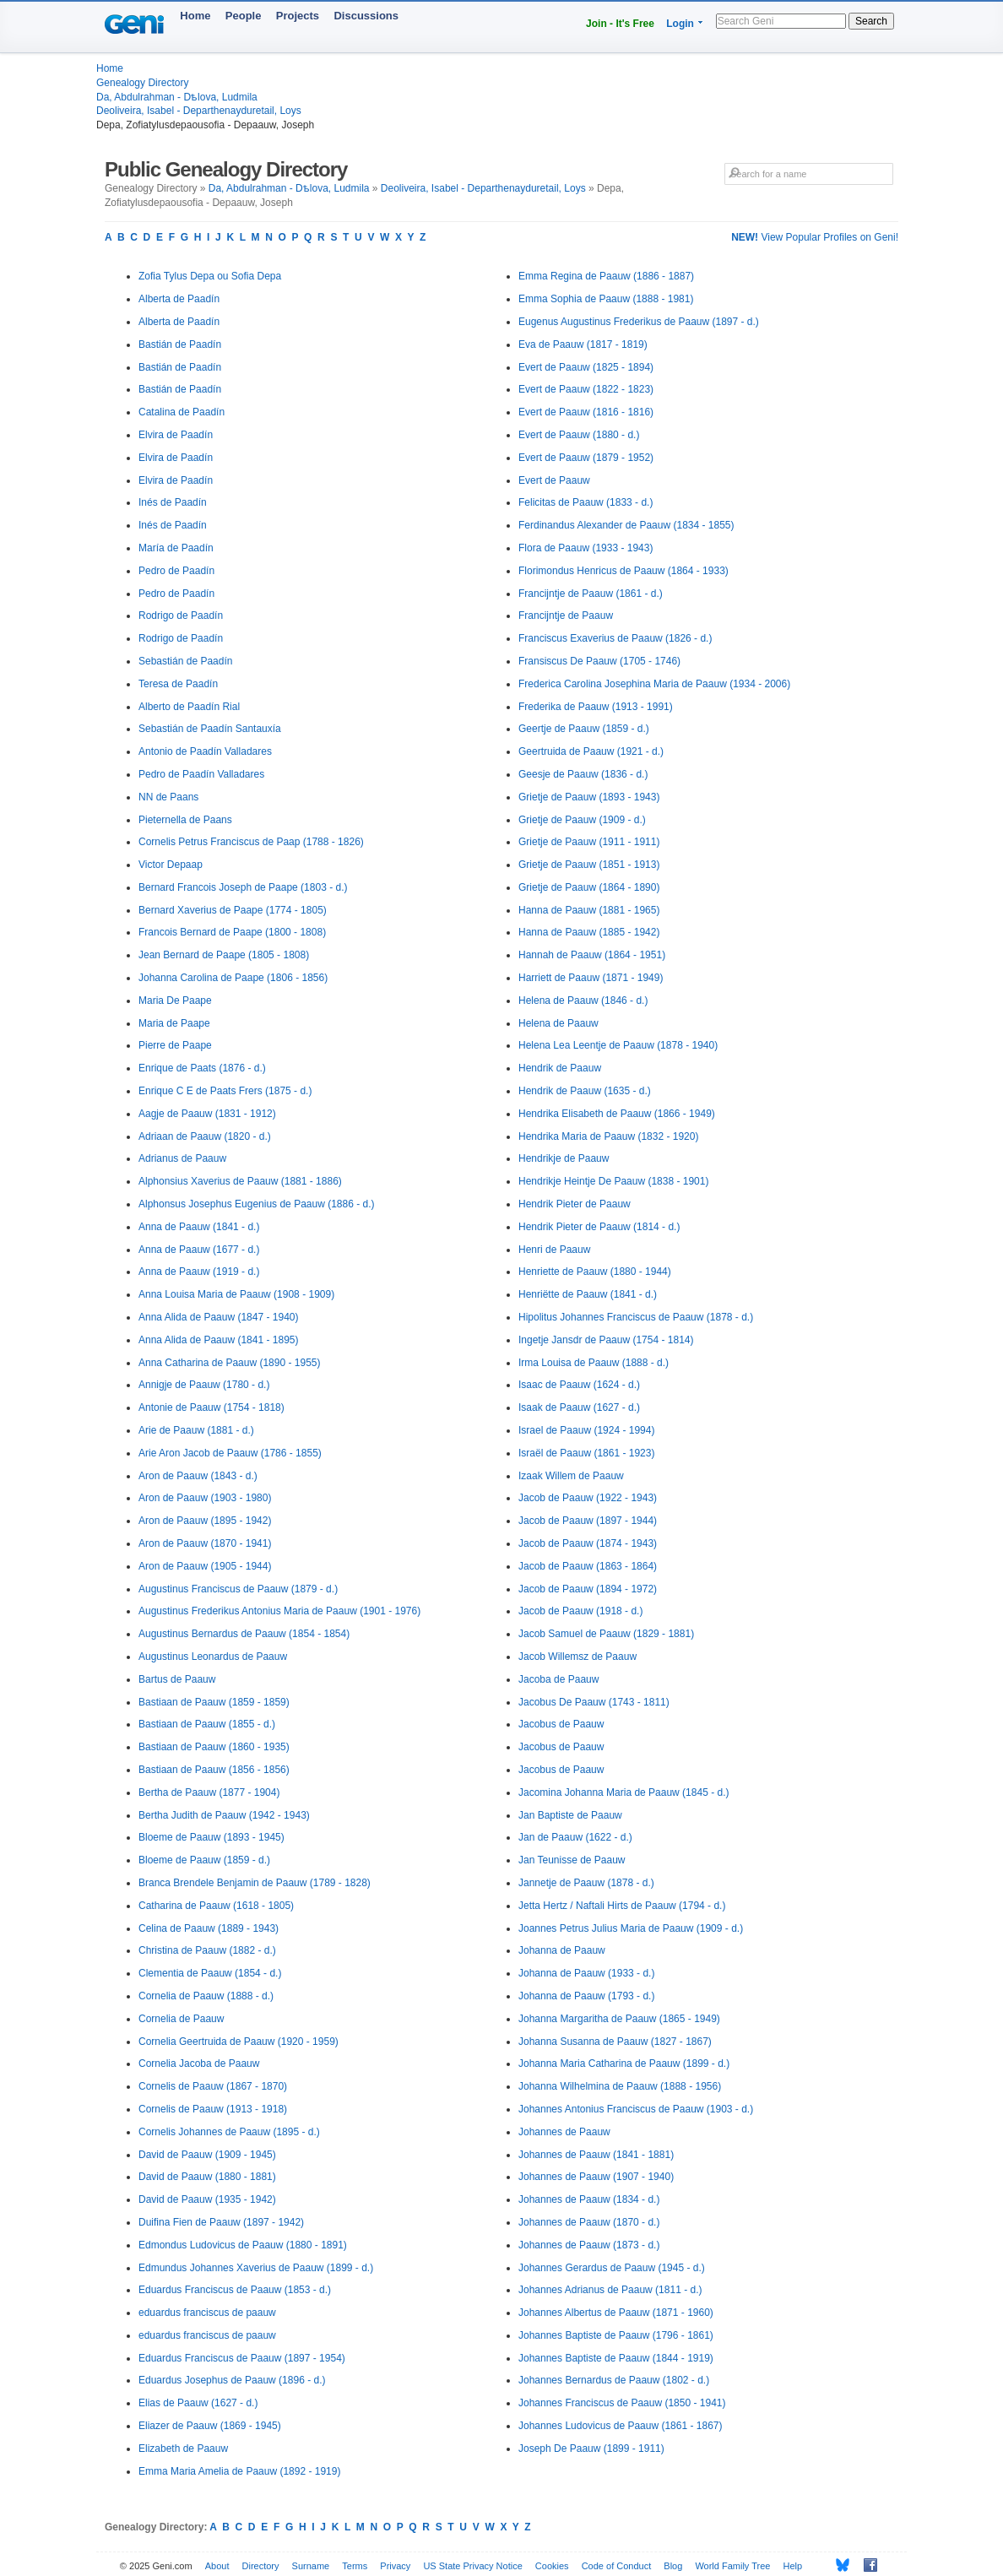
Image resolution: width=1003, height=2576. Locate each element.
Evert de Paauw (554, 480)
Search (871, 21)
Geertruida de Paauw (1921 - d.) (591, 751)
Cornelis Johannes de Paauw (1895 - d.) (229, 2132)
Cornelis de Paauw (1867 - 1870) (212, 2086)
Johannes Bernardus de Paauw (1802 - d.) (613, 2380)
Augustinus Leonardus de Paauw (212, 1656)
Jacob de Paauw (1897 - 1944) (587, 1521)
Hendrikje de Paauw (563, 1158)
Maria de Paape (174, 1023)
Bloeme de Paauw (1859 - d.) (204, 1860)
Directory (260, 2566)
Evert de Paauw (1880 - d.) (578, 435)
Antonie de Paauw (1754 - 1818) (211, 1407)
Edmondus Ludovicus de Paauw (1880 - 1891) (242, 2245)
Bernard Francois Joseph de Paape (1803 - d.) (242, 887)
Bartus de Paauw (176, 1679)
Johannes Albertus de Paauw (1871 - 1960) (615, 2312)
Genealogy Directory (142, 83)
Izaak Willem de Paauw (571, 1476)
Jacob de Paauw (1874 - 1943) (587, 1543)
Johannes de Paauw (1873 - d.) (588, 2245)
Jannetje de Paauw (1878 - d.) (586, 1883)
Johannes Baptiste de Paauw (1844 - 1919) (615, 2358)
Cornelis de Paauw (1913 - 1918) (212, 2109)
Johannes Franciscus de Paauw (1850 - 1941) (621, 2403)
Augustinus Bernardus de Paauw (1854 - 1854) (244, 1634)
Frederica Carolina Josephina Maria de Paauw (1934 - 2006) (654, 684)
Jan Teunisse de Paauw (572, 1860)
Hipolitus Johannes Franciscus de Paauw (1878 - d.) (635, 1317)
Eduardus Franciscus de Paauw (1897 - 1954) (241, 2358)
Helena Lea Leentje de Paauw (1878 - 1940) (618, 1045)
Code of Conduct (617, 2566)
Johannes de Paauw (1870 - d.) (588, 2222)
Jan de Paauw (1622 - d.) (575, 1837)
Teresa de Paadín (178, 684)
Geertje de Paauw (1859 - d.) (583, 729)
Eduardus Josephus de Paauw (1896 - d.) (231, 2380)
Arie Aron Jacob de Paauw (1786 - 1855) (230, 1453)
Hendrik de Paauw (559, 1068)
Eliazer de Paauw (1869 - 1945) (209, 2426)
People (243, 15)
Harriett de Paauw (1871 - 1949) (590, 978)
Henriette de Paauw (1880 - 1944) (594, 1271)
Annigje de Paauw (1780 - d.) (203, 1385)
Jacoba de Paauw (558, 1679)
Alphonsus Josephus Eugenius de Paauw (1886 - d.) (256, 1204)
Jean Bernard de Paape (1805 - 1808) (223, 955)
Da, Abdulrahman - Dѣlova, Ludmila (177, 97)
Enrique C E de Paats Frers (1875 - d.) (225, 1091)
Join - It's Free (620, 24)
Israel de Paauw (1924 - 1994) (586, 1430)
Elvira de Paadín (175, 435)
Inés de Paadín (172, 502)
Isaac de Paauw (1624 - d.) (579, 1385)
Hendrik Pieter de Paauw (574, 1204)
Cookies (552, 2566)
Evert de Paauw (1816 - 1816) (585, 412)
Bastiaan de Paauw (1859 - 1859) (214, 1702)
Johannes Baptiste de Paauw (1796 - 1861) (615, 2335)
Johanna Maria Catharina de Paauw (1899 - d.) (623, 2063)
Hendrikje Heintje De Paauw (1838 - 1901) (613, 1181)
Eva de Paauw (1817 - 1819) (583, 344)
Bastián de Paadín (179, 344)
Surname (311, 2566)
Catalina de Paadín (181, 412)
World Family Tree (732, 2566)
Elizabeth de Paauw (183, 2448)
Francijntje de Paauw (565, 615)
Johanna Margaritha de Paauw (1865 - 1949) (619, 2019)
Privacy (395, 2566)
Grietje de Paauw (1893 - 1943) (588, 797)
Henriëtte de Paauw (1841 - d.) (587, 1294)
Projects (297, 15)
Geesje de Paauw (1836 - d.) (583, 774)
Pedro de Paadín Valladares (201, 774)
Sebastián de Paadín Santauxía (209, 729)
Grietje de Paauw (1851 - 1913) (588, 864)
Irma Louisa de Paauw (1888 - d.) (593, 1363)
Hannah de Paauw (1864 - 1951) (591, 955)
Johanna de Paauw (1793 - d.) (586, 1996)
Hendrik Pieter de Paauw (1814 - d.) (599, 1227)
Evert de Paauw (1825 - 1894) (585, 367)
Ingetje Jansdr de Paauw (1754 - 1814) (605, 1340)
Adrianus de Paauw (182, 1158)
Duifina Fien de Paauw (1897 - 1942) (221, 2222)
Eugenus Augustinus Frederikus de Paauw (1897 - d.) (638, 322)
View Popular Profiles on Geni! (814, 237)
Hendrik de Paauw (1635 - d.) (584, 1091)
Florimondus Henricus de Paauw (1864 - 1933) (623, 571)
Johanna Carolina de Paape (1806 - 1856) (233, 978)
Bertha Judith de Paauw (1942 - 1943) (224, 1815)
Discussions (365, 15)
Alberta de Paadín (179, 299)
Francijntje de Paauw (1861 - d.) (590, 593)
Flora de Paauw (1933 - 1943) (585, 548)
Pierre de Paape (175, 1045)
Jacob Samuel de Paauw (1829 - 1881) (606, 1634)
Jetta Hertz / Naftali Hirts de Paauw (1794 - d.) (621, 1906)
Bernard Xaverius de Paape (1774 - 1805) (232, 910)
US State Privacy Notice (472, 2566)
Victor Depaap (170, 864)
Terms (354, 2566)
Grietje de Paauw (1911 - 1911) (588, 842)
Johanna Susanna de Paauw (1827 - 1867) (615, 2041)
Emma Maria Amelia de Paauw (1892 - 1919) (239, 2471)
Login (680, 24)
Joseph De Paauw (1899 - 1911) (591, 2448)
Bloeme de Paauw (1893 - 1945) (211, 1837)
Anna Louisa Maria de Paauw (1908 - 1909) (236, 1294)
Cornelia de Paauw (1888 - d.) (206, 1996)
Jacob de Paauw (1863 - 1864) (587, 1566)
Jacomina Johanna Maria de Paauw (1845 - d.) (623, 1792)
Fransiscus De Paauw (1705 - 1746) (599, 661)
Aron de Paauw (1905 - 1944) (204, 1566)
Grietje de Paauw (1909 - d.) (582, 820)
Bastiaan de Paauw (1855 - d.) (206, 1724)
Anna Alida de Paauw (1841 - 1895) (218, 1340)
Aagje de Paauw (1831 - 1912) (207, 1114)
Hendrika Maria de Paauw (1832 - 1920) (608, 1136)
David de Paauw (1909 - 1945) (207, 2155)
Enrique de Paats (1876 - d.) (202, 1068)
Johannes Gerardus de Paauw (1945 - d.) (611, 2268)
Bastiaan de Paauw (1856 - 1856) (214, 1770)
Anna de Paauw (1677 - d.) (198, 1249)
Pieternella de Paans (185, 820)
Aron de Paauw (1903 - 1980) (204, 1498)
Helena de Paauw (558, 1023)
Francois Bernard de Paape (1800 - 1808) (232, 932)
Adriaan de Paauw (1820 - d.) (204, 1136)
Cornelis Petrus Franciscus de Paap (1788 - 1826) (251, 842)
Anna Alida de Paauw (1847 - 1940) (218, 1317)
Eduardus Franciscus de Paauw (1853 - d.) (234, 2290)
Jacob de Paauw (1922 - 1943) (587, 1498)
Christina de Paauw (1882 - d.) (207, 1950)
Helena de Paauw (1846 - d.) (583, 1000)
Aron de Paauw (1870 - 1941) (204, 1543)
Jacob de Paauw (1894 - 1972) (587, 1589)
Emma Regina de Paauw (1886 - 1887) (606, 276)
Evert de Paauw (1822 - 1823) (585, 389)
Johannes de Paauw (564, 2132)
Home (195, 15)
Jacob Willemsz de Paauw (577, 1656)
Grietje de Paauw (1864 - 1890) (588, 887)
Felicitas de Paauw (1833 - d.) (585, 502)
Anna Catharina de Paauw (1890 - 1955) (229, 1363)
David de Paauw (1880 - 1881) (207, 2177)
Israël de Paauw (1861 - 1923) (586, 1453)
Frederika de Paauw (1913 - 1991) (595, 707)
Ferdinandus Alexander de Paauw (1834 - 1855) (626, 525)
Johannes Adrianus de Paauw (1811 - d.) (610, 2290)
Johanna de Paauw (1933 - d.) (586, 1973)
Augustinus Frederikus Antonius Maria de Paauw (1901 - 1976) (279, 1611)
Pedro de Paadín (176, 571)
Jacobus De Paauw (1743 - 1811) (594, 1702)
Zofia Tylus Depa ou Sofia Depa (209, 276)
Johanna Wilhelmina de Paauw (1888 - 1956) (619, 2086)
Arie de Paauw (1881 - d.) (196, 1430)
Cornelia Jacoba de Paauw (198, 2063)
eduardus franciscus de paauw (207, 2312)
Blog (673, 2566)
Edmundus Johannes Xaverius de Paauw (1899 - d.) (255, 2268)
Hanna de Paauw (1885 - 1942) (588, 932)
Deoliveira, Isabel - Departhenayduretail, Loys (198, 111)
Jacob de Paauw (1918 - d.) (580, 1611)
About (217, 2566)
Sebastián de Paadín (185, 661)
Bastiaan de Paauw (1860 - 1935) (214, 1747)
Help (793, 2566)
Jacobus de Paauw (561, 1724)
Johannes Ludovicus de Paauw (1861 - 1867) (620, 2426)
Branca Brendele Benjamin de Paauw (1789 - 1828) (254, 1883)
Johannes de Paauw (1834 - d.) (588, 2199)
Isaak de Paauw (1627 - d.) (579, 1407)
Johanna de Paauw (561, 1950)
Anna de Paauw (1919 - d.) (198, 1271)
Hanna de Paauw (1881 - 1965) (588, 910)
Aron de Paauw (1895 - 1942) (204, 1521)
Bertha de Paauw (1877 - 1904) (208, 1792)
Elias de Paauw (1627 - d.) (198, 2403)
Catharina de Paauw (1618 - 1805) (216, 1906)
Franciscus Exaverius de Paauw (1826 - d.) (615, 638)
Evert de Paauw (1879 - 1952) (585, 458)
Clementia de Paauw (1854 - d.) (209, 1973)
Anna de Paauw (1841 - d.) (198, 1227)
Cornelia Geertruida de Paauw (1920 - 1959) (238, 2041)
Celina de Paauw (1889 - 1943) (208, 1928)
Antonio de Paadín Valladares (205, 751)
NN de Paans (168, 797)
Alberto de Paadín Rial (189, 707)
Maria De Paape (175, 1000)
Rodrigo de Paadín (180, 615)
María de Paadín (176, 548)
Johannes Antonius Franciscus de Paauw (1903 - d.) (635, 2109)
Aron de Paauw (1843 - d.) (198, 1476)
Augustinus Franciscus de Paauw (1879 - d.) (238, 1589)
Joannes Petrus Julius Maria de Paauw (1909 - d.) (630, 1928)
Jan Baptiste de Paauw (570, 1815)
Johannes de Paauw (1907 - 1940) (596, 2177)
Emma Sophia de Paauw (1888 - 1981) (605, 299)
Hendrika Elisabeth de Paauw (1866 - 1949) (616, 1114)
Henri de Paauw (554, 1249)
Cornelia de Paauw (181, 2019)
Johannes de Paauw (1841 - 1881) (596, 2155)
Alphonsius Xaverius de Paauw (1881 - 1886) (240, 1181)
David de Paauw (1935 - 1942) (207, 2199)
